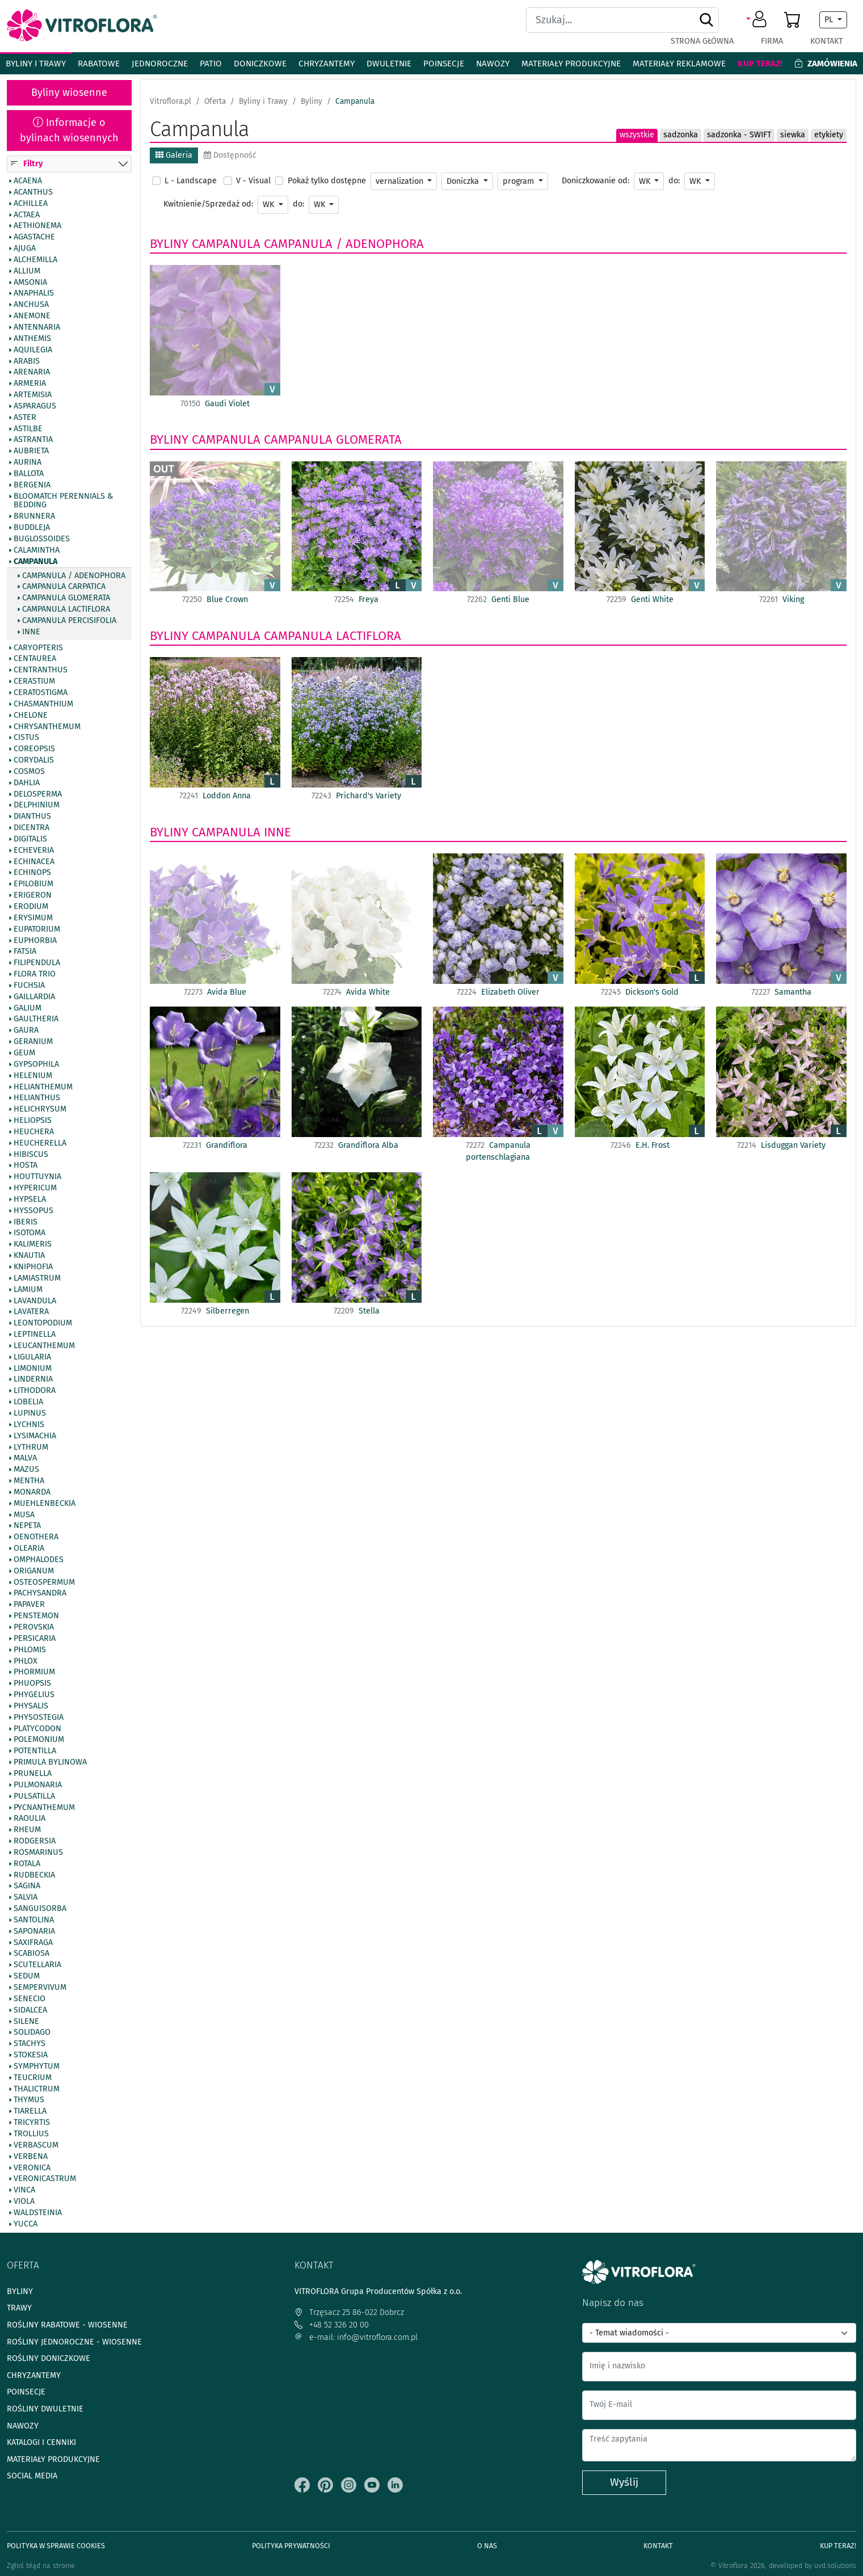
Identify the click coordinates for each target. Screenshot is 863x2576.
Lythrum (31, 1447)
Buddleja (32, 528)
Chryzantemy (326, 63)
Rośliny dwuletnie (45, 2409)
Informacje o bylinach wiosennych (69, 130)
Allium (27, 271)
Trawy (19, 2308)
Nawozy (493, 63)
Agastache (34, 237)
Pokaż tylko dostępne (327, 181)
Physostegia (39, 1717)
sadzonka (680, 135)
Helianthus (37, 1098)
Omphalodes (39, 1559)
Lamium (28, 1289)
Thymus (29, 2100)
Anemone (32, 316)
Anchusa (31, 305)
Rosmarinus (38, 1852)
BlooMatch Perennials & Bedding (63, 501)
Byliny (169, 243)
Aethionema (37, 226)
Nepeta (27, 1526)
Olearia (29, 1549)
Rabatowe (99, 63)
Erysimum (33, 918)
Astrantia (33, 440)
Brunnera (34, 516)
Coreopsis (34, 749)
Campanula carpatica (64, 587)
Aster (25, 417)
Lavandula (35, 1301)
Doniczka (464, 181)
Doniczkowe (260, 63)
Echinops (32, 873)
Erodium (31, 906)
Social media (32, 2476)
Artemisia (33, 394)
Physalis (31, 1706)
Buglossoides (42, 539)
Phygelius (34, 1694)
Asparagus (35, 406)
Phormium (34, 1672)
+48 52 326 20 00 (331, 2325)
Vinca (24, 2190)
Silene (26, 2021)
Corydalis (34, 760)
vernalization (401, 181)
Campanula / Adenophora (73, 575)
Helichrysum (40, 1109)
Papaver (29, 1605)
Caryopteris (38, 648)
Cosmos (29, 771)
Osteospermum (44, 1582)
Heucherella (40, 1143)
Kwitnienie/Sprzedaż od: (208, 204)
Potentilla (35, 1751)
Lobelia (28, 1402)
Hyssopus (33, 1210)
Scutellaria (37, 1965)
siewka (792, 135)
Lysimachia (35, 1436)
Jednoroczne (160, 63)
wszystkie (637, 135)
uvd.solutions (835, 2565)
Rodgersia (35, 1841)
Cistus (26, 738)
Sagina (27, 1886)
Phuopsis (32, 1684)
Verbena (31, 2156)
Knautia (29, 1256)
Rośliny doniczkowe (48, 2358)
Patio (211, 63)
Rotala (27, 1863)
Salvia (25, 1897)
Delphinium (37, 805)
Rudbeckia (34, 1875)
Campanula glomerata (66, 598)
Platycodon (37, 1728)
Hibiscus (31, 1154)
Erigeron (33, 895)
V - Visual (253, 181)
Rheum (27, 1830)
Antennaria (37, 327)
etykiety (828, 135)
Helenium (33, 1075)
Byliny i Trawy (36, 63)
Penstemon (36, 1616)
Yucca (25, 2224)
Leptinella (35, 1334)
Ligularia (32, 1357)
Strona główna (702, 41)
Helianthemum (43, 1087)
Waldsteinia (38, 2212)
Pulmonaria (38, 1785)
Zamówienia (825, 63)
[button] (758, 20)
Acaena (28, 181)
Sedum (27, 1976)
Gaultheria (36, 1019)
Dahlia (27, 783)
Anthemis (32, 338)
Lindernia (33, 1379)
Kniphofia (33, 1267)
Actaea (27, 215)
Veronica (32, 2168)
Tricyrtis (32, 2123)
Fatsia (25, 952)
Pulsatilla (34, 1796)
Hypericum (35, 1188)
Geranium (33, 1042)
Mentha (29, 1480)
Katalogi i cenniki (41, 2442)
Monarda (32, 1492)
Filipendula (37, 963)
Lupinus (30, 1413)
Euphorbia (35, 940)
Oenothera (36, 1537)
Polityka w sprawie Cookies (56, 2545)
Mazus (26, 1470)
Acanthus (33, 192)
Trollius (31, 2134)
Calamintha (37, 550)
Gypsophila (36, 1064)
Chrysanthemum (47, 726)
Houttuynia (37, 1177)
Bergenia (32, 485)
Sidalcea (30, 2010)
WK (645, 181)
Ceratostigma (41, 692)
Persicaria (35, 1638)
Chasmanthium (43, 704)
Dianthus (32, 817)
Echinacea (34, 861)
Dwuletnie (389, 63)
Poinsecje (443, 63)
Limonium (33, 1368)
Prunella (33, 1773)
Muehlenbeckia (44, 1503)
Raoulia (29, 1819)
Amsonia (30, 282)
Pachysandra (40, 1593)
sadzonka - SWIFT (739, 135)
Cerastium (34, 682)
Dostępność (230, 155)
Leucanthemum (44, 1345)
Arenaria (32, 372)
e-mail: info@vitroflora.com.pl (356, 2337)
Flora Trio (35, 974)
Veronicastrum (45, 2179)
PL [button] (829, 19)
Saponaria (34, 1931)
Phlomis (30, 1650)
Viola (24, 2201)
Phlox (25, 1661)
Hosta (25, 1166)
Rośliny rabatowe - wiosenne (67, 2325)
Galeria (173, 155)
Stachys (29, 2044)
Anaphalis (34, 293)
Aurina (27, 463)
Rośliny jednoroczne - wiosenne (74, 2342)
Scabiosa (31, 1954)
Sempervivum (40, 1987)
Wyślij (624, 2482)
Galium (27, 1008)
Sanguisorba (40, 1909)
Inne (31, 632)
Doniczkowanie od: (595, 181)
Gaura (26, 1031)
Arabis (27, 361)
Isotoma (29, 1233)
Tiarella (30, 2111)
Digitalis (30, 839)
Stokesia (31, 2055)
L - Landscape (191, 181)
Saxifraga (33, 1942)
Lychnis (29, 1424)
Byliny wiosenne (69, 92)
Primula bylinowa (50, 1762)
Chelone (31, 715)
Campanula (35, 561)
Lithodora (35, 1391)
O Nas (487, 2545)
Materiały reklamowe (679, 63)
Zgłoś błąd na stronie (41, 2565)
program (519, 181)
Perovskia (34, 1627)
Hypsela (30, 1199)
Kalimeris (33, 1244)
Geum (24, 1053)
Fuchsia (29, 985)
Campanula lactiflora (66, 609)
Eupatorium (37, 929)
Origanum (34, 1571)
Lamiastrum (37, 1278)
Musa (24, 1514)
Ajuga (25, 248)
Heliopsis (33, 1120)
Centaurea (35, 659)
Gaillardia (34, 996)
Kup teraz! (760, 63)
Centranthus (41, 670)
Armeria (30, 384)
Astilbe (28, 428)
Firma (772, 41)
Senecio (29, 1998)
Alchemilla (35, 259)
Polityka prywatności (291, 2545)
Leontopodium (43, 1323)
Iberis (25, 1222)
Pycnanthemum (44, 1807)
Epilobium (33, 884)
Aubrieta (31, 451)
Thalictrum (37, 2089)
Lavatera (31, 1312)
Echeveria (34, 850)
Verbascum (36, 2145)
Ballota (29, 473)
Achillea (31, 203)
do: (674, 181)
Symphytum (37, 2066)
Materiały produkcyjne (571, 63)
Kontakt (826, 41)
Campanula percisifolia (69, 620)
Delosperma (38, 794)
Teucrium (33, 2077)
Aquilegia (33, 350)
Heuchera (34, 1132)
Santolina (34, 1920)
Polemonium (39, 1740)
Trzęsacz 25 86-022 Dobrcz (349, 2312)
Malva (25, 1458)
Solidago (32, 2033)
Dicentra (31, 828)
